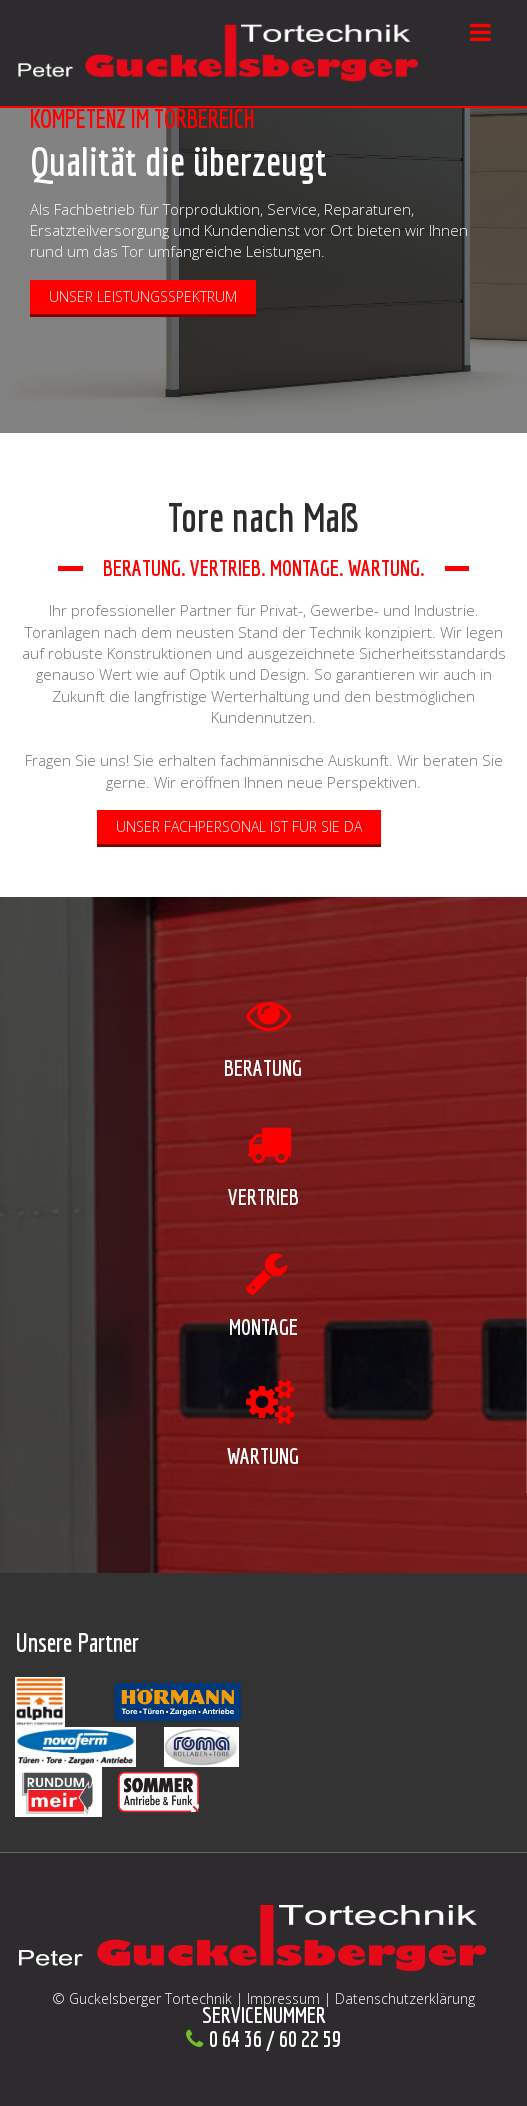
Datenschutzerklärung (405, 1998)
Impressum (283, 1998)
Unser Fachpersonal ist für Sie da (239, 826)
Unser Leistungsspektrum (143, 296)
